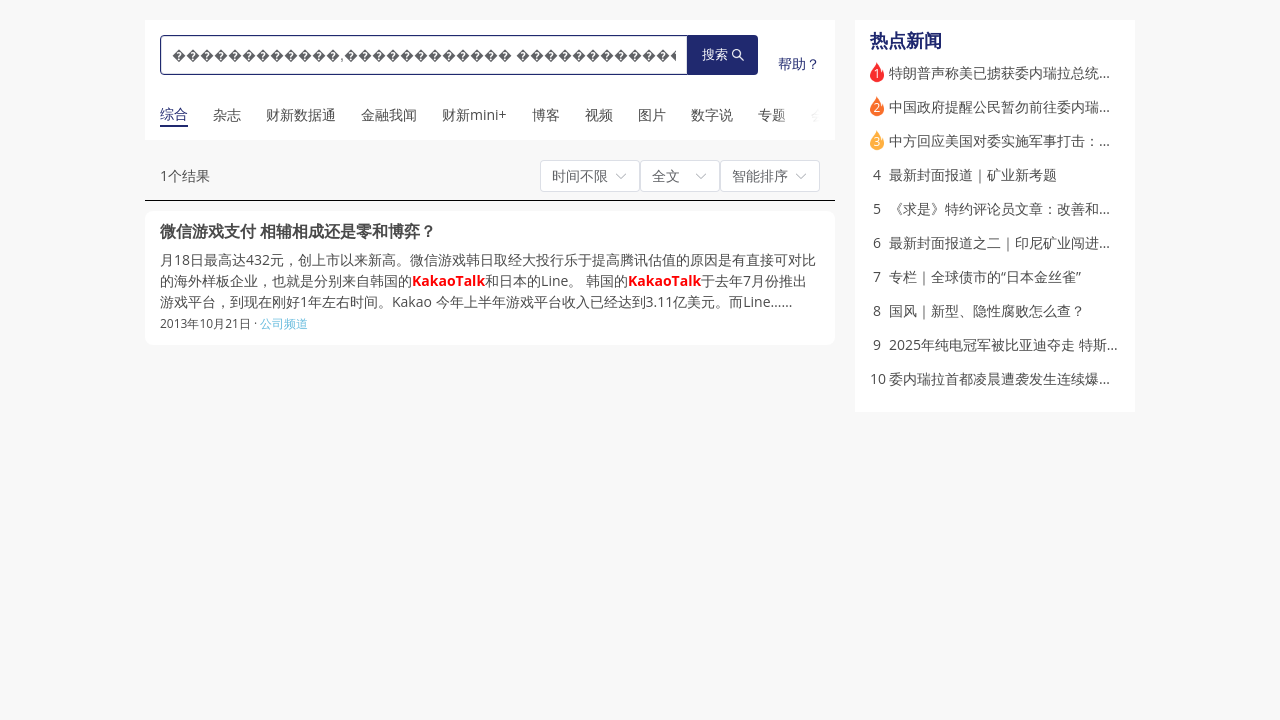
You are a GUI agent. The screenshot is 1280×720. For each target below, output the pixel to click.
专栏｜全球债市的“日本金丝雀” (985, 276)
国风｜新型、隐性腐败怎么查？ (987, 310)
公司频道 (284, 323)
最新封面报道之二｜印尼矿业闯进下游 (1008, 242)
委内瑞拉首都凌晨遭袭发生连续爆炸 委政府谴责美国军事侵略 (1080, 378)
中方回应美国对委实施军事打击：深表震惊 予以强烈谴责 (1066, 140)
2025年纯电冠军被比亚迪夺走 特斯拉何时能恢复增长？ (1061, 344)
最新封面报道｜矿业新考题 (973, 174)
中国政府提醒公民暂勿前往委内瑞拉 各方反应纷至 (1045, 106)
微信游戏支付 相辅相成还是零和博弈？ (298, 231)
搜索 (723, 54)
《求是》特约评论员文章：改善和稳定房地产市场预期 (1057, 208)
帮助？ (799, 63)
